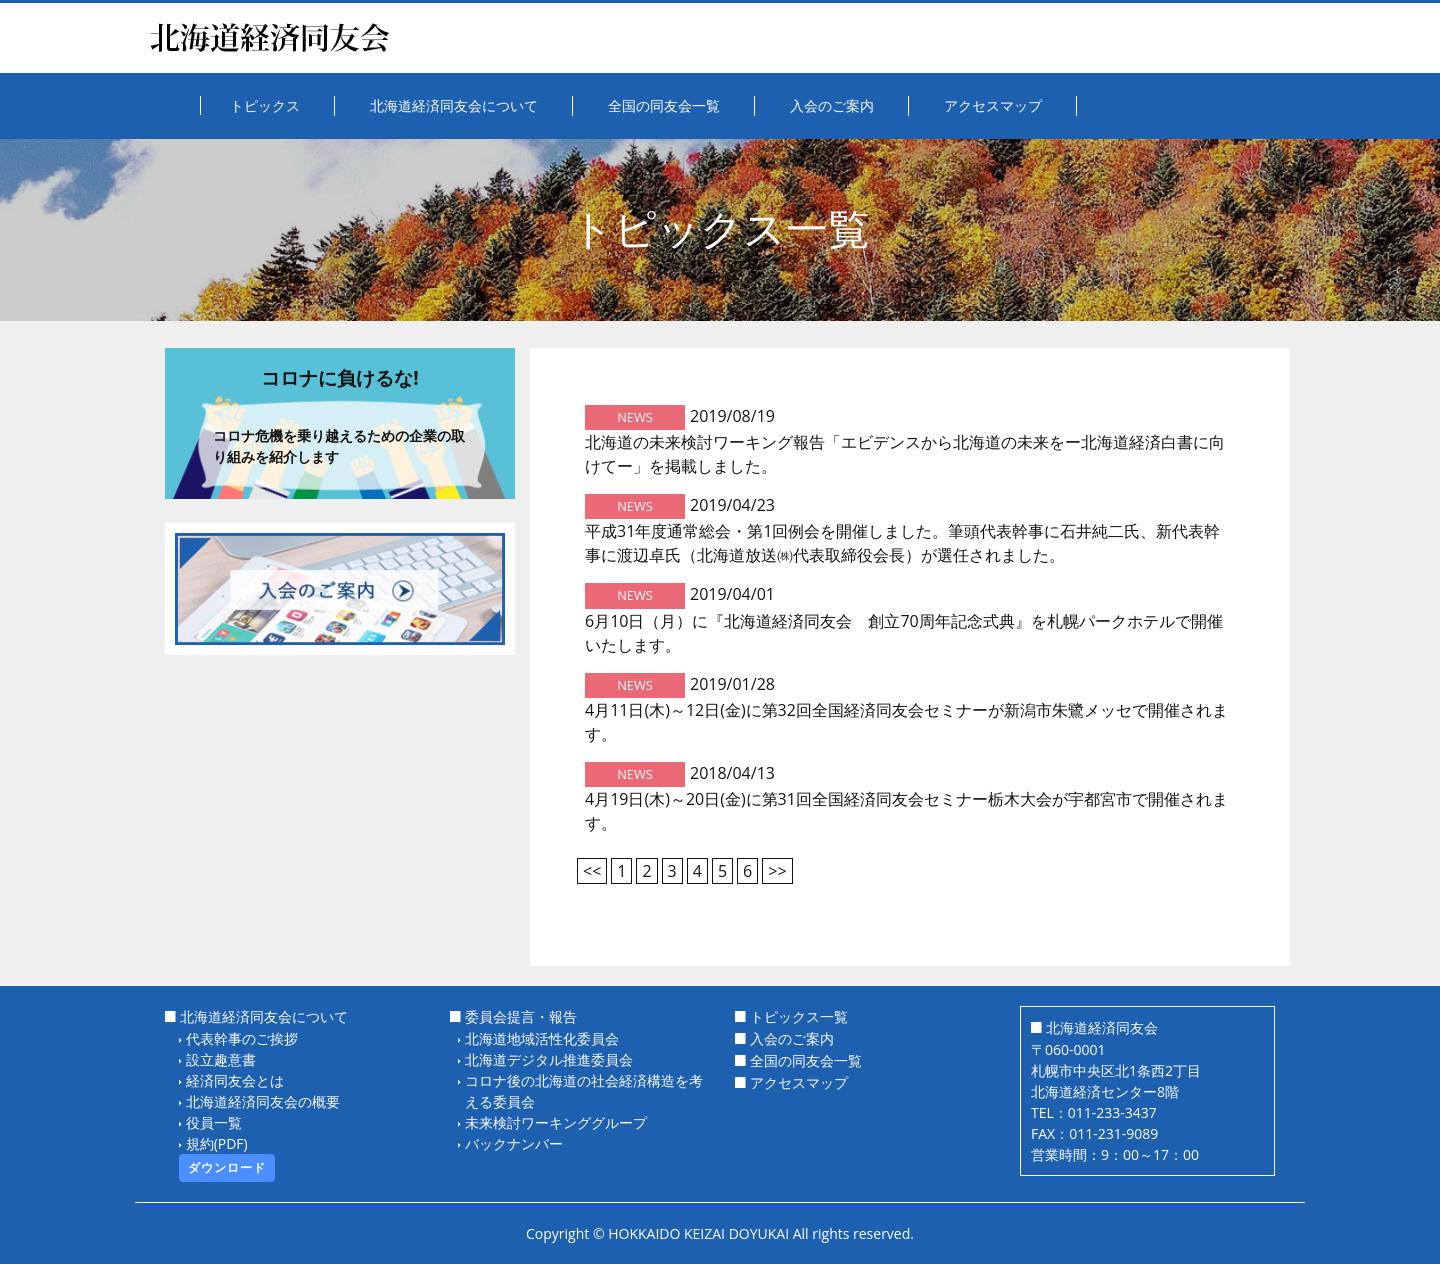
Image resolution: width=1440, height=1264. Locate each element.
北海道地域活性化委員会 (542, 1038)
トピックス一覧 (799, 1016)
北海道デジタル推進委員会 (549, 1059)
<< (592, 871)
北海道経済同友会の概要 (263, 1101)
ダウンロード (227, 1167)
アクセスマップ (799, 1082)
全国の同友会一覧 (806, 1060)
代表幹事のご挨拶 (242, 1038)
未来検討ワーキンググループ (556, 1122)
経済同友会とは (235, 1080)
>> (777, 871)
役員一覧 (214, 1122)
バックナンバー (514, 1143)
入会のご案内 (792, 1038)
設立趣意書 (221, 1059)
